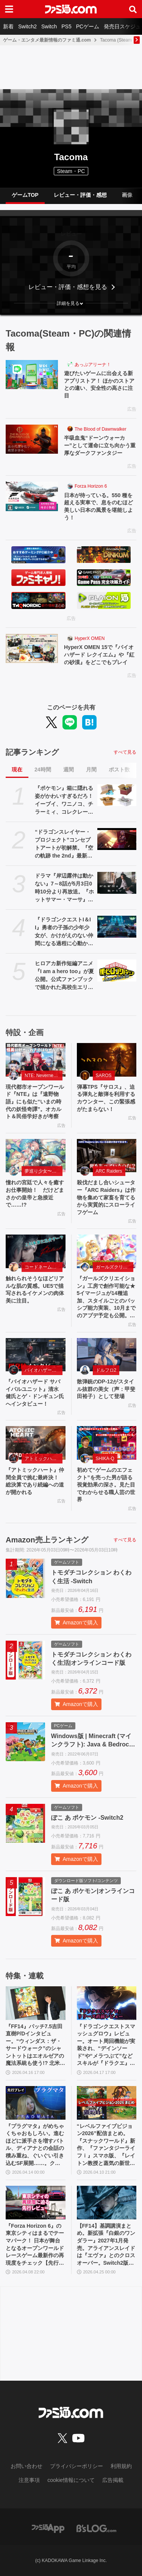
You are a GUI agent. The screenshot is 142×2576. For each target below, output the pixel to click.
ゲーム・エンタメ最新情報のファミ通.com (47, 40)
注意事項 (29, 2480)
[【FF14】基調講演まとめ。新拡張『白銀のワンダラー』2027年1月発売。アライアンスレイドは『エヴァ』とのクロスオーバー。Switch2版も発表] (107, 2202)
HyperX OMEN (90, 638)
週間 (68, 769)
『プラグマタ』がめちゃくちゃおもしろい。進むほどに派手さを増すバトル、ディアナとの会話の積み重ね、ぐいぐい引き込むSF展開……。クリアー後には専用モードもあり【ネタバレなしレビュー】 (35, 2145)
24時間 (42, 769)
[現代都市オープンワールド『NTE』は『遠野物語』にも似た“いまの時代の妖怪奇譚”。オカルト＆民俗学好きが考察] (36, 1060)
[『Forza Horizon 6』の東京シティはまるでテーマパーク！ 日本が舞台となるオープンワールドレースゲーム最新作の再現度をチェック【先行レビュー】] (36, 2202)
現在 (17, 769)
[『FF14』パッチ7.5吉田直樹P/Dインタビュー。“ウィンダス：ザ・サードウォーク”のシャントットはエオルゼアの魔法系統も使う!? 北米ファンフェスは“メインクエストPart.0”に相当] (36, 2003)
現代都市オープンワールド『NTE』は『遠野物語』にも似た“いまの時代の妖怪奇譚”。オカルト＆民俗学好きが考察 (35, 1101)
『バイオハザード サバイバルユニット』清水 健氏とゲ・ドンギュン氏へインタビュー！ (35, 1392)
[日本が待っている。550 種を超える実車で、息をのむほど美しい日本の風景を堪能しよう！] (32, 496)
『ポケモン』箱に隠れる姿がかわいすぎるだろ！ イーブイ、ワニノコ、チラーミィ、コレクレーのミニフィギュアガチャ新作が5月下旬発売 (64, 800)
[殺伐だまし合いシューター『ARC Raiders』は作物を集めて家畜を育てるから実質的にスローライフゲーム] (107, 1156)
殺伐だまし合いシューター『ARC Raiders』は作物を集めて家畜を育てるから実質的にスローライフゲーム (106, 1197)
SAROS (104, 1075)
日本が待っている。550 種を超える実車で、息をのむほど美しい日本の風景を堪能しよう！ (98, 506)
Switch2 (27, 26)
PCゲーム (87, 26)
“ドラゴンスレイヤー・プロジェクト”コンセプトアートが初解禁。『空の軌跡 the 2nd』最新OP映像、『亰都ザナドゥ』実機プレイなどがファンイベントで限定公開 (64, 844)
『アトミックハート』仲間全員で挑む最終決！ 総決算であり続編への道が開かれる (35, 1481)
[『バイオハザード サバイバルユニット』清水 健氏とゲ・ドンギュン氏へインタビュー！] (36, 1355)
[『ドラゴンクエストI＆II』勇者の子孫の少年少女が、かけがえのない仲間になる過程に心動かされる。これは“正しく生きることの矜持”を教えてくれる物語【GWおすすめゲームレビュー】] (117, 927)
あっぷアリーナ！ (93, 364)
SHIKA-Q (105, 1458)
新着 (8, 26)
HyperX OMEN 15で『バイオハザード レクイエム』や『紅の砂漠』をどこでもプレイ (99, 654)
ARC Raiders (109, 1171)
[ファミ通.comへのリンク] (71, 9)
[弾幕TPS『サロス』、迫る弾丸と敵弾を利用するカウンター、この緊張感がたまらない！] (107, 1060)
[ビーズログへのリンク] (96, 2528)
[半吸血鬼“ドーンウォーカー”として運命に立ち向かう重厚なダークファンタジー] (32, 439)
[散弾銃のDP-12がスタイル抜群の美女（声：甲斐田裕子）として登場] (107, 1355)
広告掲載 (112, 2480)
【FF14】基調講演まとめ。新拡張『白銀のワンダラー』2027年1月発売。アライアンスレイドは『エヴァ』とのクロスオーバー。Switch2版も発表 (106, 2245)
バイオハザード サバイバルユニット (43, 1370)
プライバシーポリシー (76, 2466)
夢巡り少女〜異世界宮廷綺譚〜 (43, 1171)
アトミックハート (43, 1458)
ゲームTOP (25, 195)
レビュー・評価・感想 (80, 195)
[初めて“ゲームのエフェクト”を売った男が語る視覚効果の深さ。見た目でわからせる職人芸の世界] (107, 1443)
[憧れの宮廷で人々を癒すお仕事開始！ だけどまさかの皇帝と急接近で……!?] (36, 1156)
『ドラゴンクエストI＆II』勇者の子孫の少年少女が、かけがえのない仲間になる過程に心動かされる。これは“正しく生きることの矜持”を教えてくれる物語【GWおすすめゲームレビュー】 (64, 931)
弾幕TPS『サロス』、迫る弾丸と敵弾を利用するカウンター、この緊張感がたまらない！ (106, 1098)
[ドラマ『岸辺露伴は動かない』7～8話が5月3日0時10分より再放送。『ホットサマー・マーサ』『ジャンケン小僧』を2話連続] (117, 883)
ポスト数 (119, 769)
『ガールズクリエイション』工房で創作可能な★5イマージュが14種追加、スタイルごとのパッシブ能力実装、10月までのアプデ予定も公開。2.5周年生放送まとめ (106, 1297)
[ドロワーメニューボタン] (9, 9)
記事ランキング (32, 752)
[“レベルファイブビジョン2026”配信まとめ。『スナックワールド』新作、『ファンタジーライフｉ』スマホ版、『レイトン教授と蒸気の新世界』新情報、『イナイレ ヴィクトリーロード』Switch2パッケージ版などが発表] (107, 2103)
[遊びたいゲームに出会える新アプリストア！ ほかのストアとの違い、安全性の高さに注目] (32, 374)
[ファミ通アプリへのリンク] (48, 2528)
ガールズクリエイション (115, 1267)
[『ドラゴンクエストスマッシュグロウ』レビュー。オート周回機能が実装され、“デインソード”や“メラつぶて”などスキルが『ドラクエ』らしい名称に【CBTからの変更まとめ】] (107, 2003)
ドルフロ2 (106, 1370)
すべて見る (125, 752)
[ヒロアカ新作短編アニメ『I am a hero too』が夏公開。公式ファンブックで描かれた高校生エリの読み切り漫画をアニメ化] (117, 970)
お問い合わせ (26, 2466)
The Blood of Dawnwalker (100, 429)
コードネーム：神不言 (43, 1267)
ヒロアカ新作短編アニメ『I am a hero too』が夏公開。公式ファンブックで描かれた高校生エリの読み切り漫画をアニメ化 (64, 975)
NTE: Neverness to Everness (43, 1075)
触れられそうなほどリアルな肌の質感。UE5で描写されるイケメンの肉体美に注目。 (35, 1289)
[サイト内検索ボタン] (133, 9)
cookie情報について (70, 2480)
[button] (71, 303)
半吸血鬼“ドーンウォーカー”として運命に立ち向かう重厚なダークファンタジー (100, 445)
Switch (49, 26)
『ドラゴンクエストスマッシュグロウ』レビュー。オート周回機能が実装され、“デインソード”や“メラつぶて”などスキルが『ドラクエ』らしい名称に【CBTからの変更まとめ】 (106, 2045)
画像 (127, 195)
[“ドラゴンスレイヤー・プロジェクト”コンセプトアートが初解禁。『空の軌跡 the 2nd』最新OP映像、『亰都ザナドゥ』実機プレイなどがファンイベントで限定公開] (117, 839)
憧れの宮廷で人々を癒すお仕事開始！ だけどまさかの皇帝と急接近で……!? (35, 1193)
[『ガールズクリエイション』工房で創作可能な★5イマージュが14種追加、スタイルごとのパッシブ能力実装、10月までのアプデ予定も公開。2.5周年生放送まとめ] (107, 1251)
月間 (91, 769)
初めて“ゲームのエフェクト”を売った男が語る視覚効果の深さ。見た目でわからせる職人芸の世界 (106, 1484)
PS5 (66, 26)
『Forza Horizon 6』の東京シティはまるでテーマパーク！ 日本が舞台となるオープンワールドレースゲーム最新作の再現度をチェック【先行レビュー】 (35, 2245)
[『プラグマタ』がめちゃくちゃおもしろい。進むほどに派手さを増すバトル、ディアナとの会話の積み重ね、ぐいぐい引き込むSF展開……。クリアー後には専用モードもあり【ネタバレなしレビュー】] (36, 2103)
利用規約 (121, 2466)
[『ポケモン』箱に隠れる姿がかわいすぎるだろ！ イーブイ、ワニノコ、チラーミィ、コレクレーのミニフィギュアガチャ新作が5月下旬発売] (117, 795)
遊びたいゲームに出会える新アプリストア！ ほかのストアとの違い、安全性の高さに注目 (99, 384)
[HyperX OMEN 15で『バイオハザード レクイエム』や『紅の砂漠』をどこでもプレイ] (32, 648)
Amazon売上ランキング (47, 1540)
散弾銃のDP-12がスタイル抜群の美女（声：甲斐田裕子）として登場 (106, 1388)
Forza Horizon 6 (91, 486)
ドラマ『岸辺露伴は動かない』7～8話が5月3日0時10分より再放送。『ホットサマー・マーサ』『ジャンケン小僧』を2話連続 (64, 888)
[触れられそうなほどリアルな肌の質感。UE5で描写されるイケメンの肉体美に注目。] (36, 1251)
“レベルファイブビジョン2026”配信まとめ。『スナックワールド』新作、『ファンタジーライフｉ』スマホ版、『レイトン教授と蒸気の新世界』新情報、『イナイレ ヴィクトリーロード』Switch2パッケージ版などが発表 (106, 2145)
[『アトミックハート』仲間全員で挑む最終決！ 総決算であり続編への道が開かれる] (36, 1443)
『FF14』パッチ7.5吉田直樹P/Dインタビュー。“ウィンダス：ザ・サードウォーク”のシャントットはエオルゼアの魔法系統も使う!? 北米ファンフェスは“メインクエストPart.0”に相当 (35, 2045)
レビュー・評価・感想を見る (67, 287)
